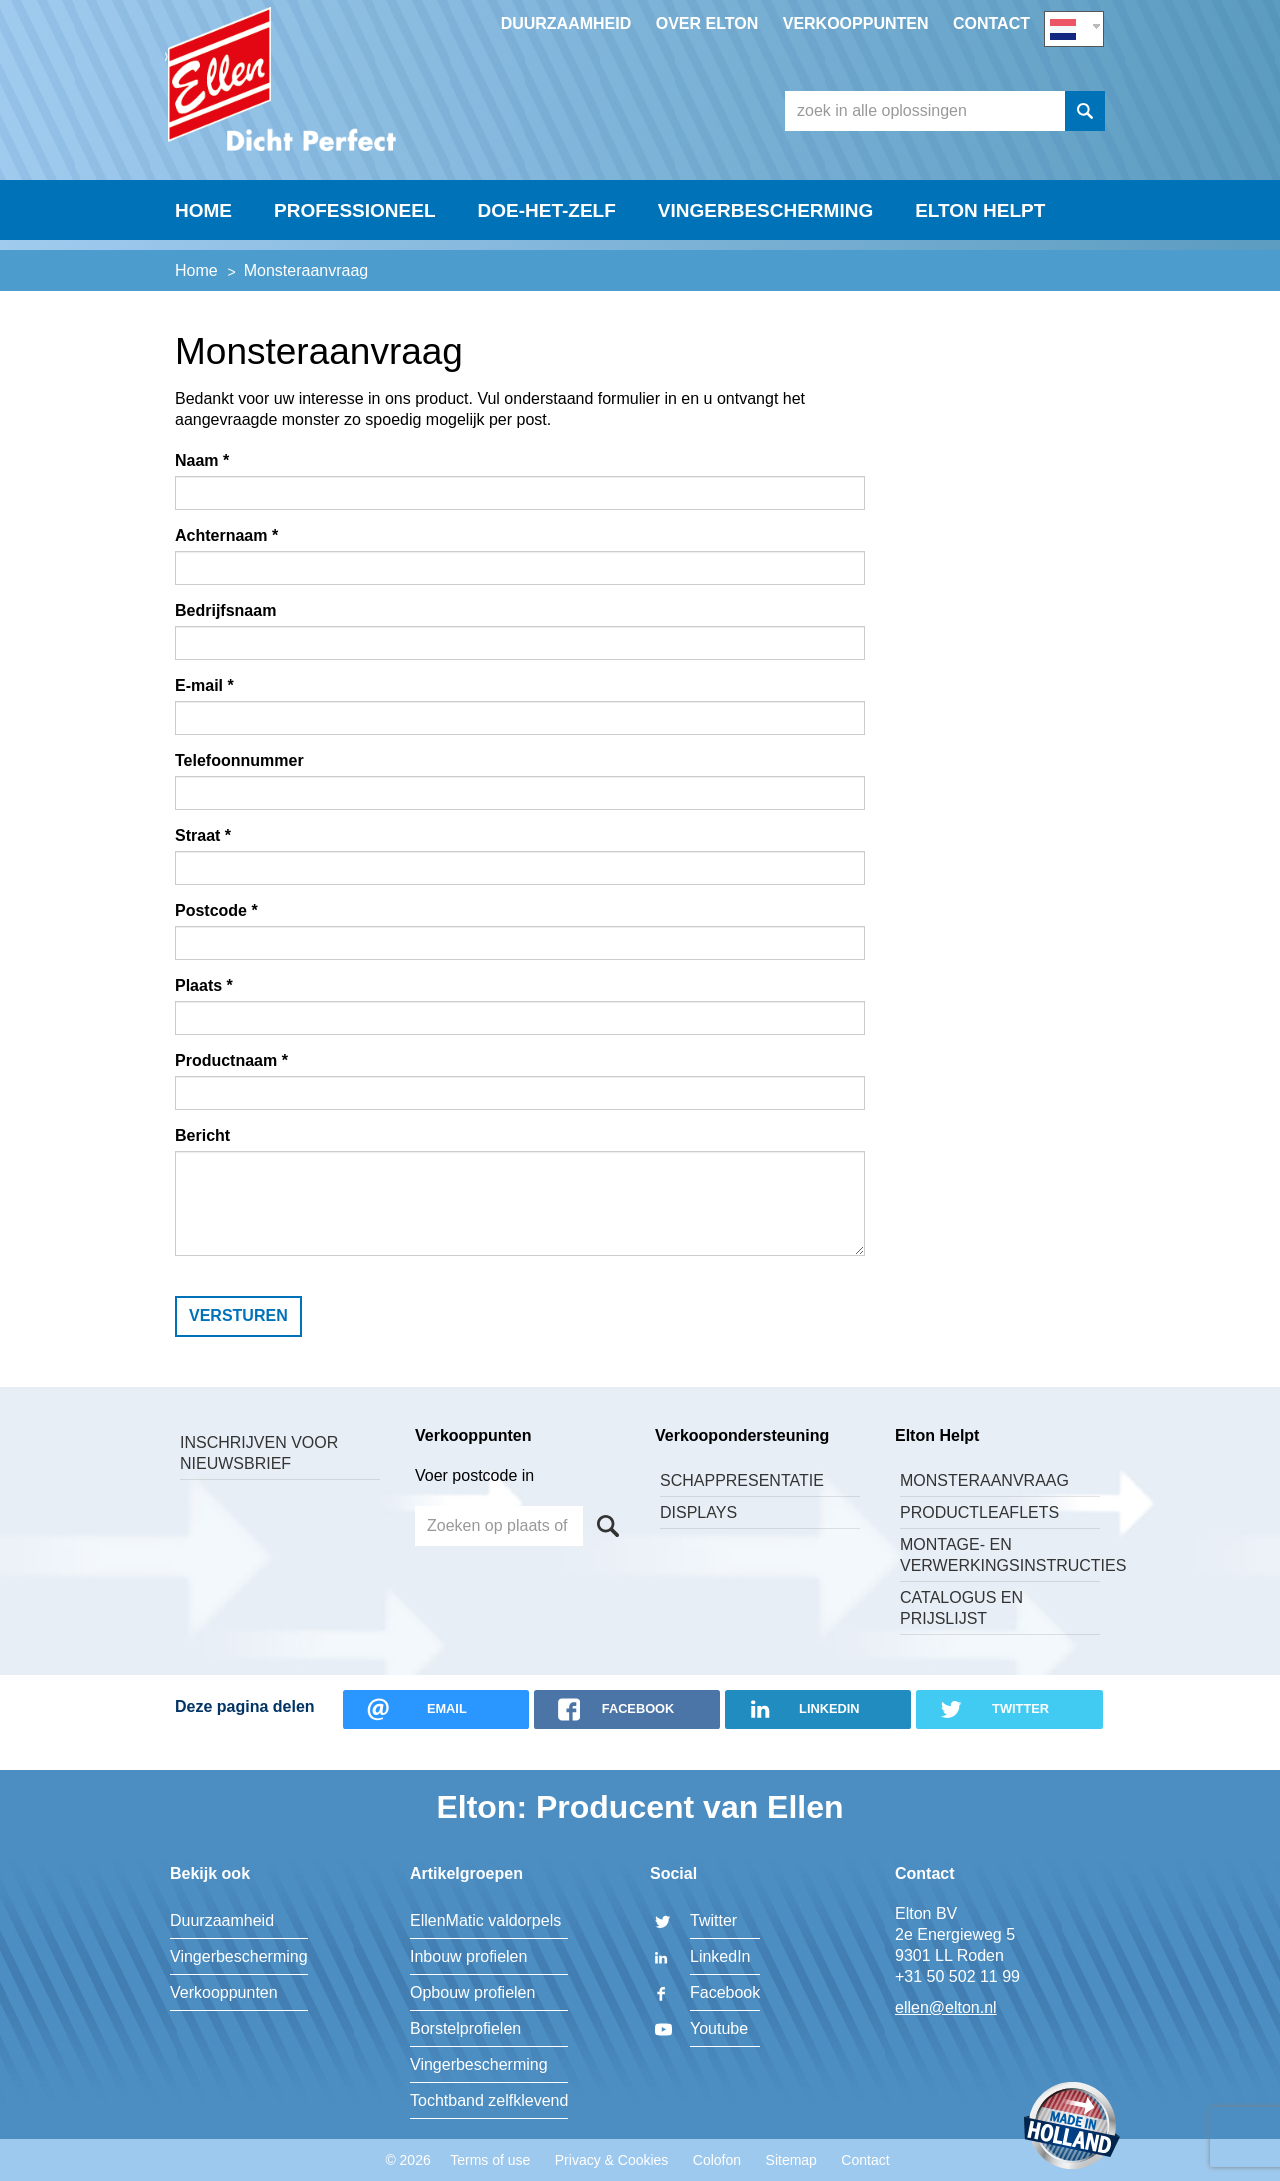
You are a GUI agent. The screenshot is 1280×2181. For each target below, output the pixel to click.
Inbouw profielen (468, 1956)
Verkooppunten (856, 23)
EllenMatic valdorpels (485, 1920)
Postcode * (216, 936)
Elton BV (315, 96)
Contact (991, 23)
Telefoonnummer (239, 786)
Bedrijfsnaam (225, 636)
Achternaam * (226, 561)
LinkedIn (720, 1956)
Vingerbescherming (765, 246)
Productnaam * (231, 1086)
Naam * (202, 486)
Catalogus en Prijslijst (961, 1634)
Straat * (203, 861)
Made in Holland (1072, 2127)
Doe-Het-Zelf (547, 246)
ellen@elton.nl (946, 2007)
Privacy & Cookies (612, 2160)
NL (1074, 26)
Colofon (717, 2160)
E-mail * (204, 711)
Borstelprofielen (465, 2028)
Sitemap (791, 2160)
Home (203, 246)
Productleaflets (979, 1538)
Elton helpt (980, 246)
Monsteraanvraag (984, 1506)
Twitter (713, 1920)
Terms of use (490, 2160)
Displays (698, 1538)
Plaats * (204, 1011)
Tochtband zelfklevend (489, 2100)
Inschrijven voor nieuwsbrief (259, 1479)
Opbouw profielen (472, 1992)
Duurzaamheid (566, 23)
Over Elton (707, 23)
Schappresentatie (742, 1506)
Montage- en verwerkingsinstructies (1000, 1581)
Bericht (202, 1161)
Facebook (725, 1992)
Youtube (719, 2028)
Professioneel (355, 246)
